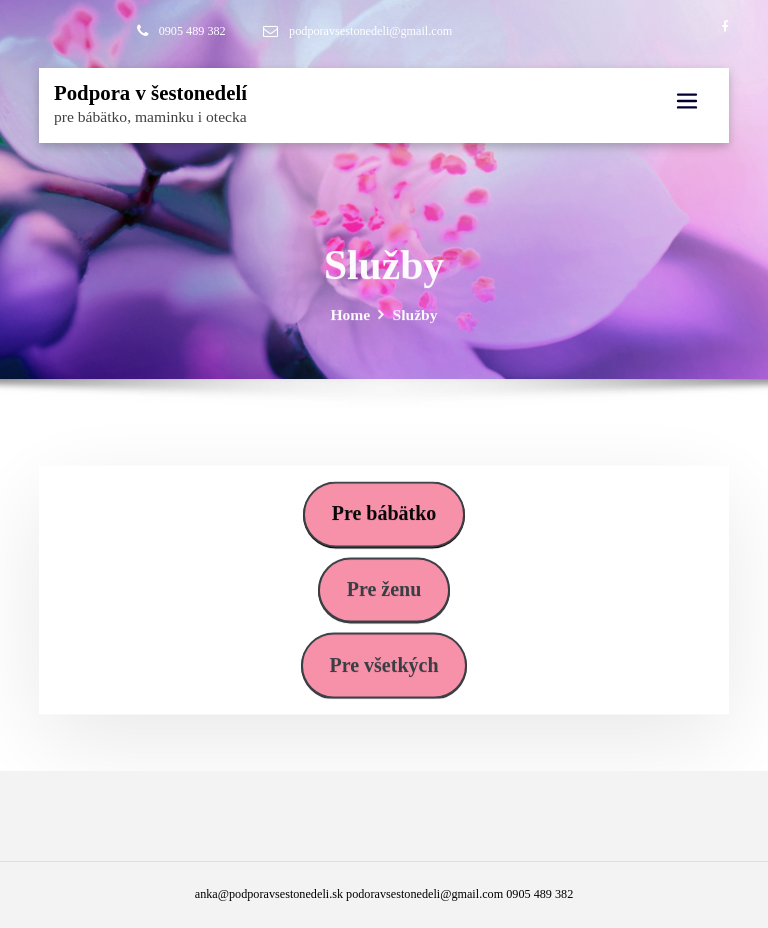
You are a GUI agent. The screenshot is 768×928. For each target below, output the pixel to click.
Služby (415, 322)
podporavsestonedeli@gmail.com (370, 31)
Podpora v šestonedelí (150, 92)
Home (350, 322)
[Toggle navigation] (687, 101)
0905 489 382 (192, 31)
